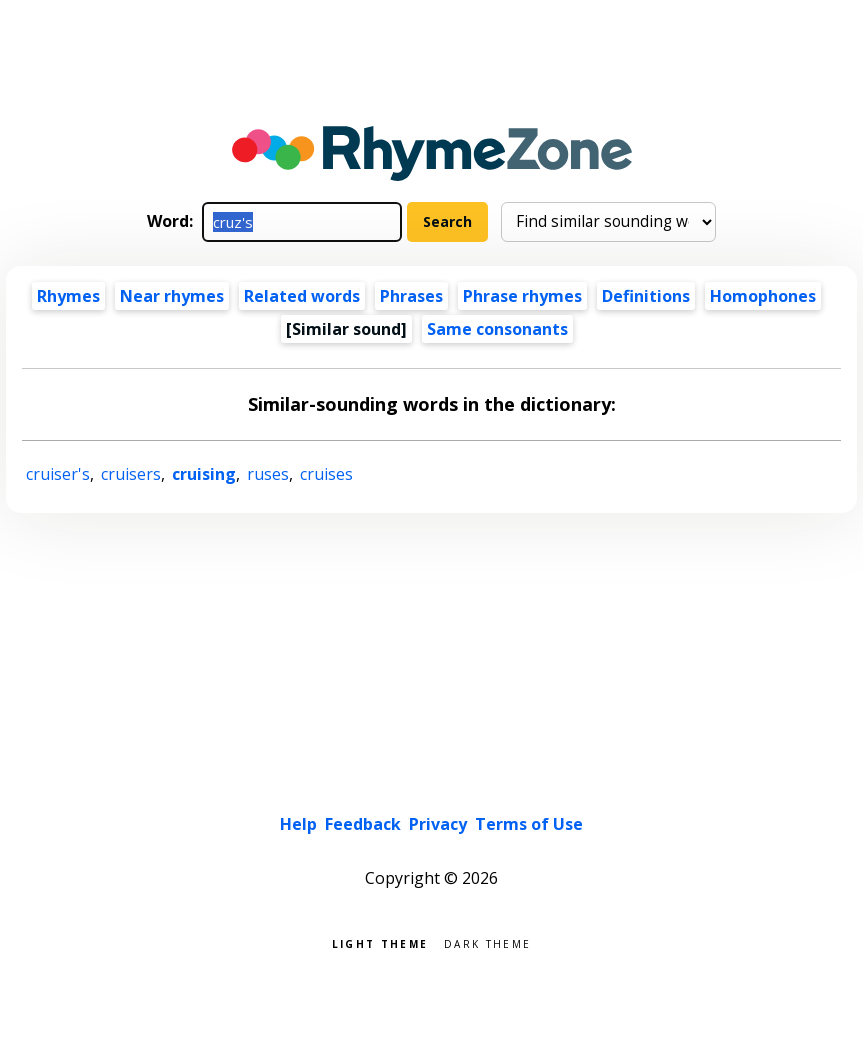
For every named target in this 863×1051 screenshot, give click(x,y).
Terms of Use (529, 824)
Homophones (763, 296)
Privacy (438, 824)
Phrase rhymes (522, 296)
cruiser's (58, 474)
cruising (204, 474)
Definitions (646, 296)
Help (298, 824)
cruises (326, 474)
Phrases (411, 296)
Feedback (363, 824)
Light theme (380, 942)
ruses (268, 474)
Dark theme (487, 942)
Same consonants (497, 329)
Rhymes (68, 296)
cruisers (131, 474)
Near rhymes (172, 296)
